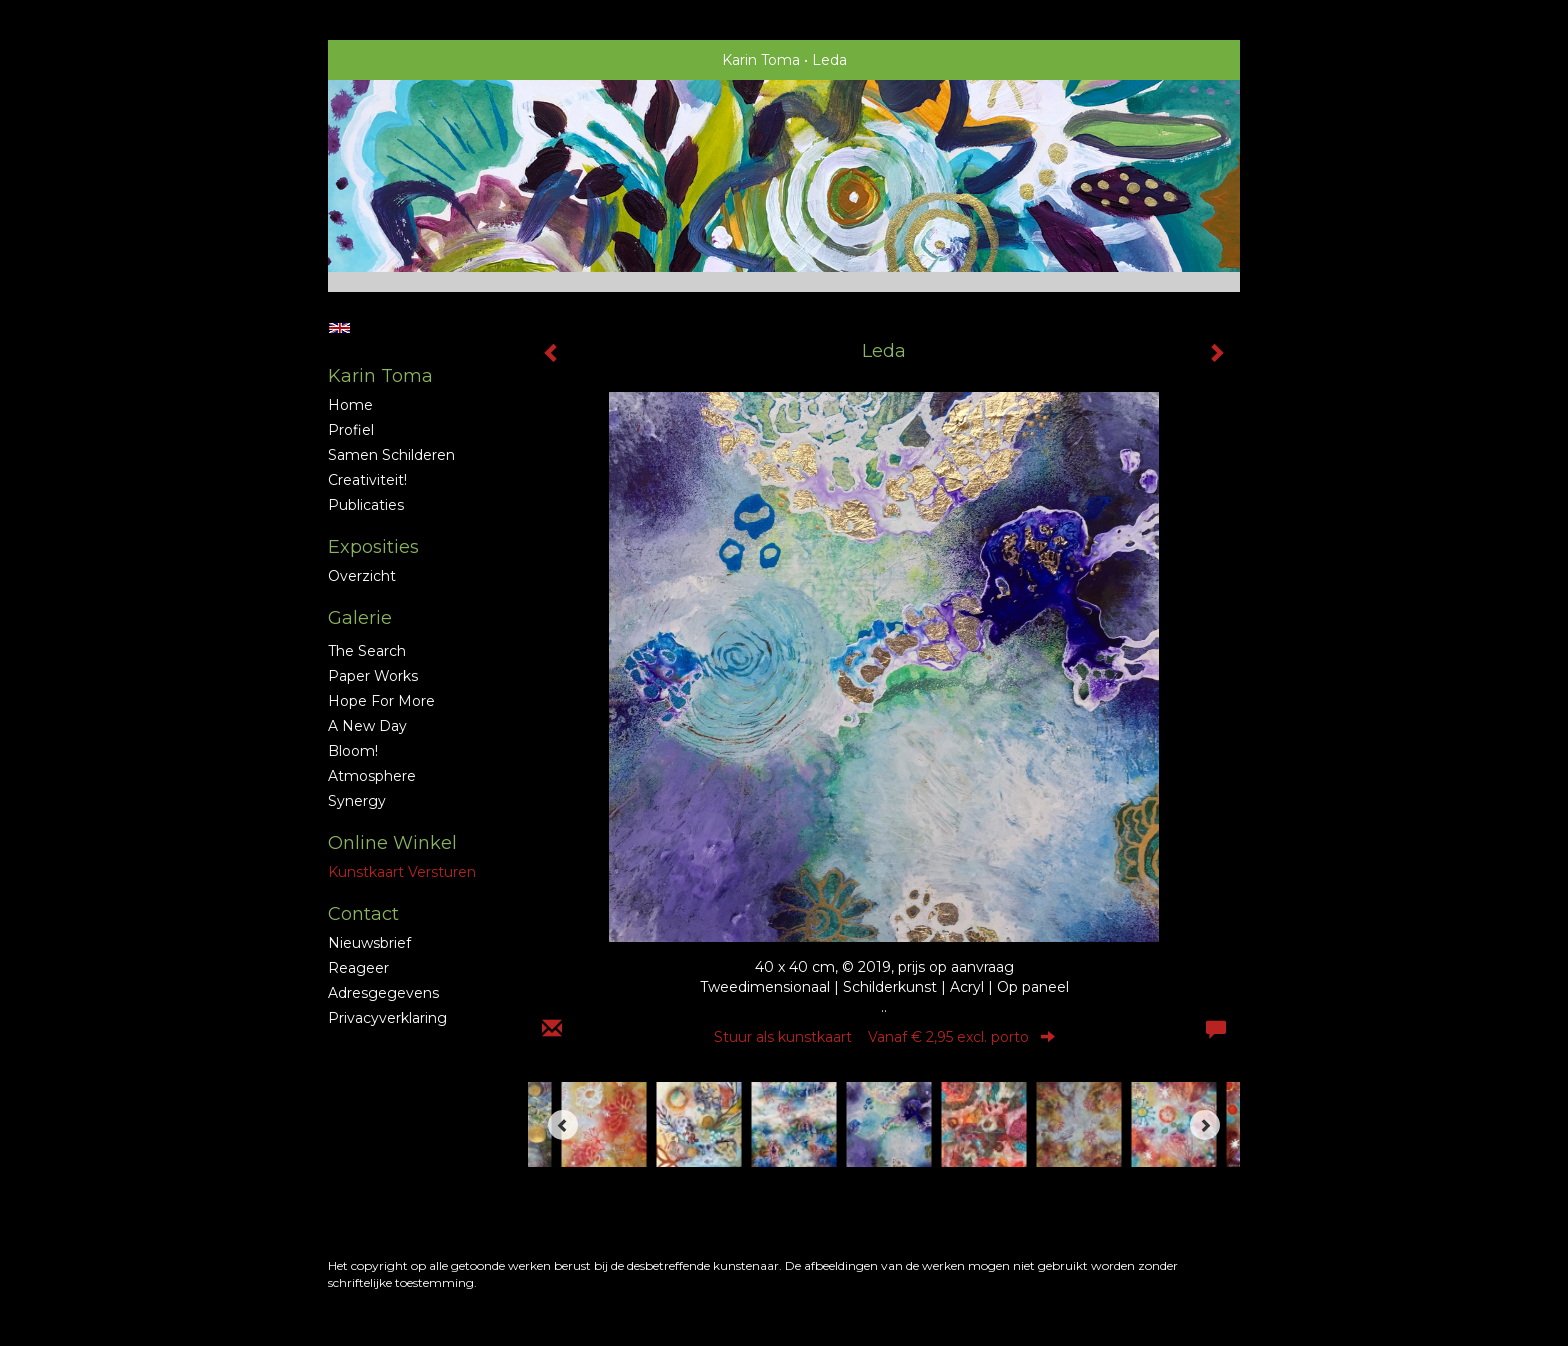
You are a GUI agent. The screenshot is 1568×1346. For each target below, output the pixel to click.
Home (350, 405)
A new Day (367, 726)
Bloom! (353, 751)
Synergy (357, 801)
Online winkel (392, 843)
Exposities (373, 547)
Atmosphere (372, 776)
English (339, 328)
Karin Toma (761, 60)
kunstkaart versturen (402, 872)
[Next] (1205, 1125)
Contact (363, 914)
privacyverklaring (387, 1018)
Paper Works (373, 676)
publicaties (366, 505)
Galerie (360, 618)
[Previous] (563, 1125)
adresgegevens (383, 993)
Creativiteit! (367, 480)
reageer (358, 968)
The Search (367, 651)
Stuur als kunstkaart (884, 1037)
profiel (351, 430)
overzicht (362, 576)
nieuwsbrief (369, 943)
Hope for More (381, 701)
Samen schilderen (391, 455)
